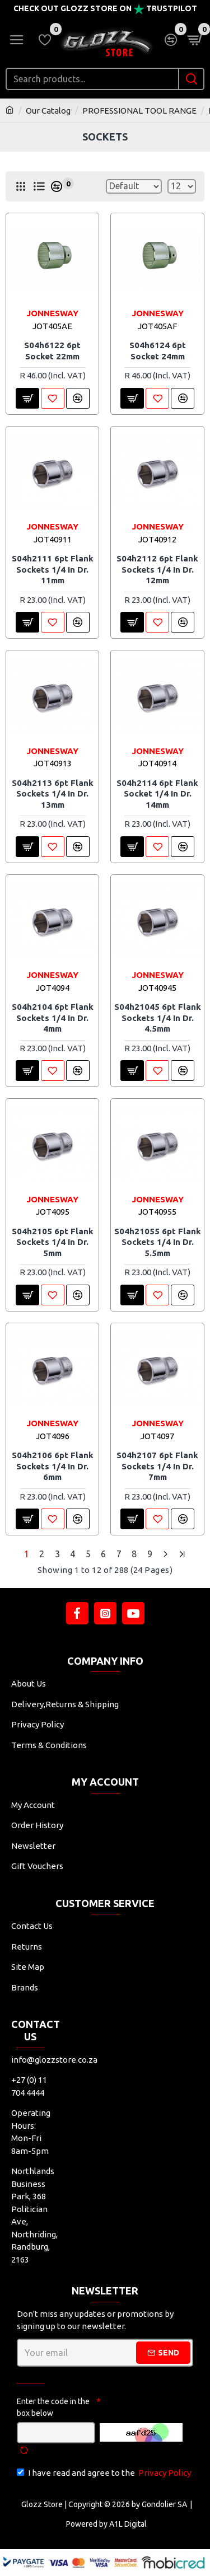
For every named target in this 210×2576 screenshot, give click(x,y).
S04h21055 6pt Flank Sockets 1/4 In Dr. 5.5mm (157, 1242)
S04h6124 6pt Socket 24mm (157, 350)
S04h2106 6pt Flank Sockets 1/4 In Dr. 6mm (53, 1466)
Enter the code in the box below (53, 2407)
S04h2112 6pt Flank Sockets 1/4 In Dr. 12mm (157, 569)
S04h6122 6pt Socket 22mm (52, 350)
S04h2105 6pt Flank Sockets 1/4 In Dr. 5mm (53, 1242)
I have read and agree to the (105, 2473)
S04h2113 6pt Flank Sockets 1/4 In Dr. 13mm (53, 793)
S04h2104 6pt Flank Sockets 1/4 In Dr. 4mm (53, 1017)
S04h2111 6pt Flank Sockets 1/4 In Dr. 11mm (53, 569)
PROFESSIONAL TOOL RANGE (139, 110)
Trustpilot (171, 8)
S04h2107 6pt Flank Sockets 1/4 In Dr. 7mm (157, 1466)
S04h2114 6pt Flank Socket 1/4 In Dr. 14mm (157, 793)
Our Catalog (48, 110)
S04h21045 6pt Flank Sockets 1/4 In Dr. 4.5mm (157, 1017)
